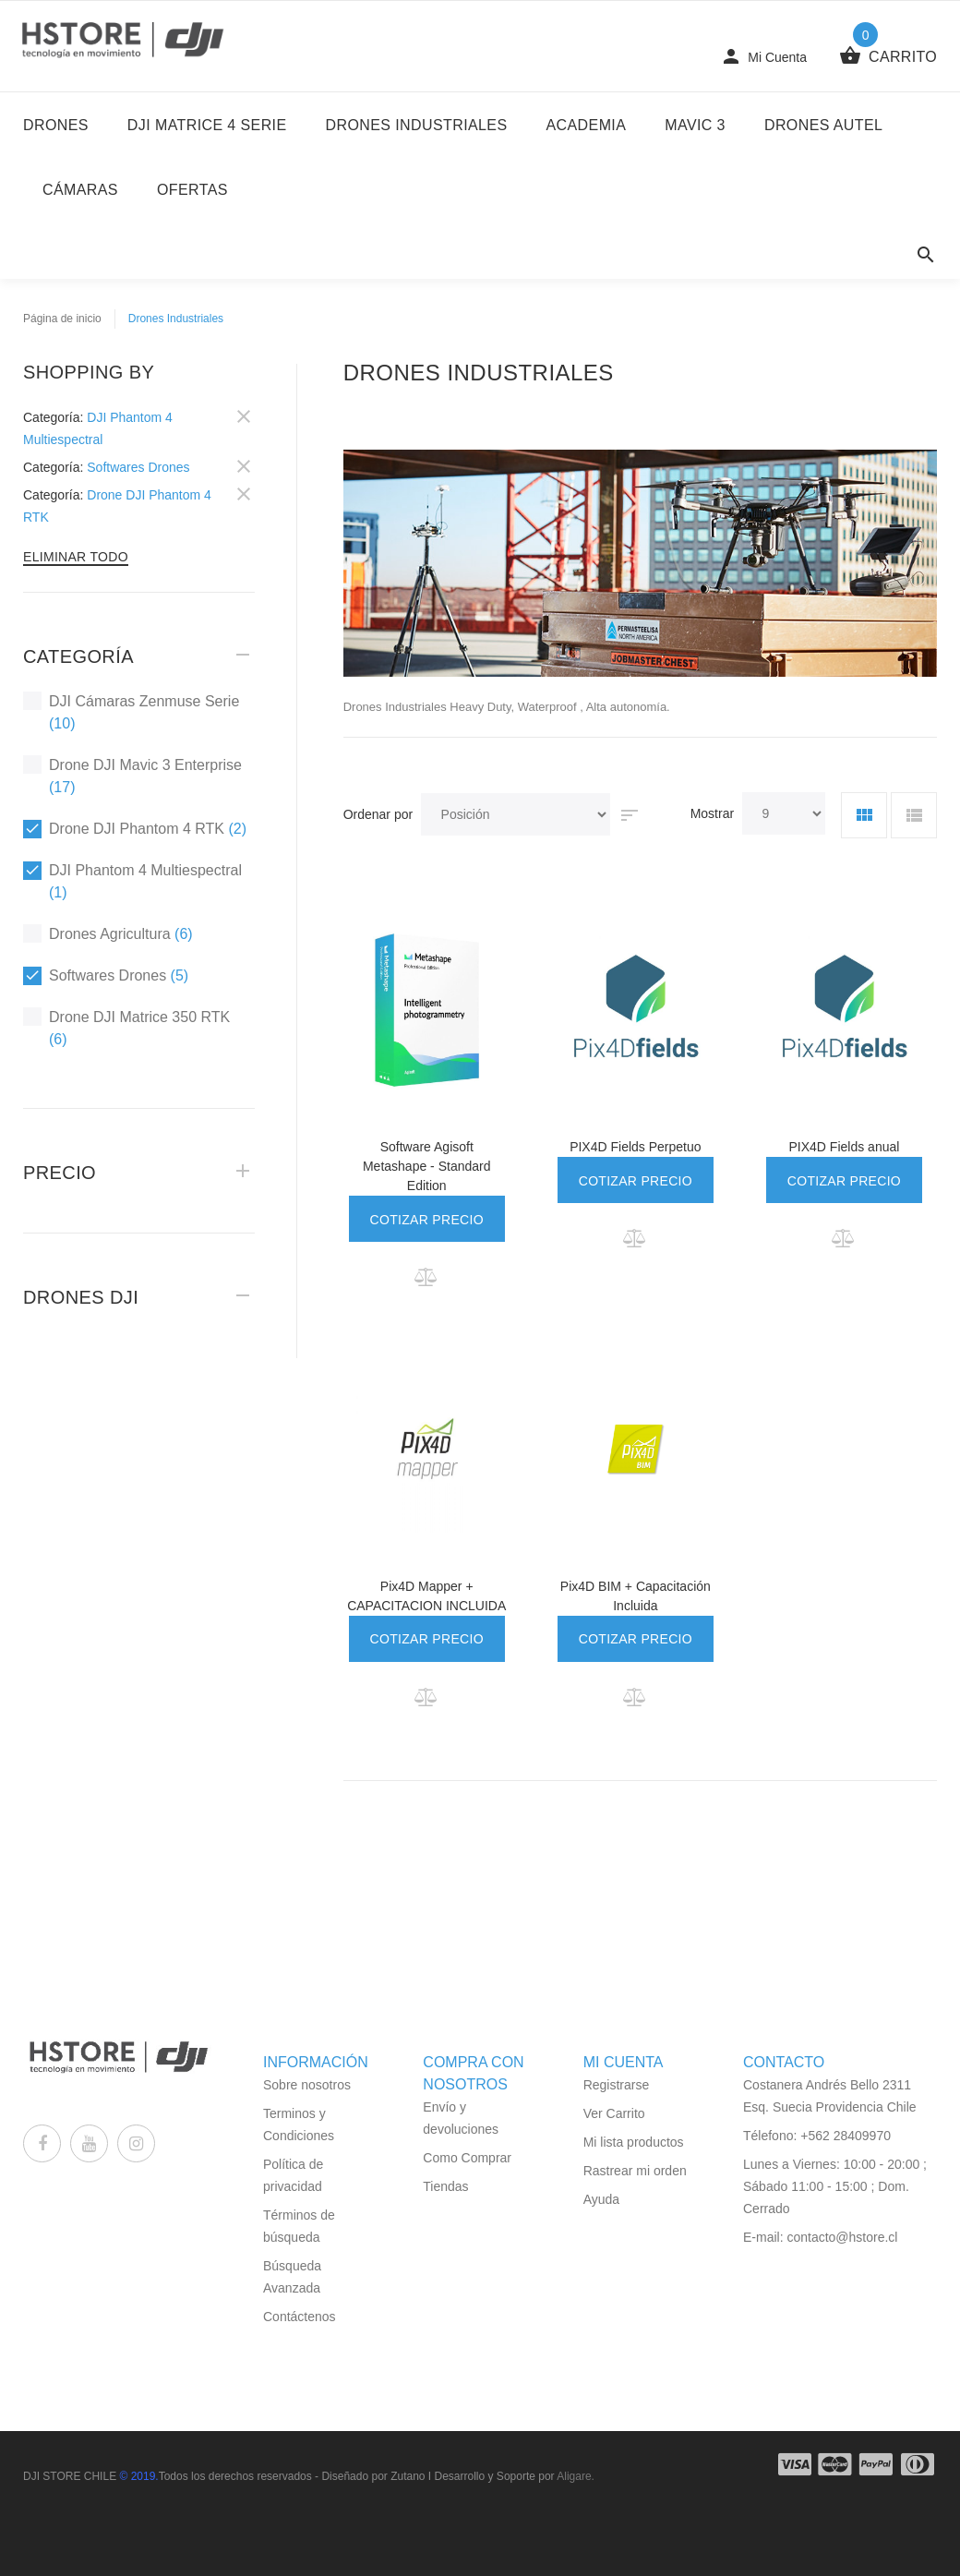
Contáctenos (299, 2316)
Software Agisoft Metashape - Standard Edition (427, 1166)
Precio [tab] (59, 1172)
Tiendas (445, 2186)
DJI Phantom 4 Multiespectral (132, 880)
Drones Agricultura (108, 933)
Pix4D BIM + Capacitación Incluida (635, 1596)
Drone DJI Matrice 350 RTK (126, 1027)
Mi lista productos (633, 2142)
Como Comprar (467, 2157)
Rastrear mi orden (635, 2170)
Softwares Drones (105, 975)
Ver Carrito (614, 2113)
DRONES (56, 125)
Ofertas (192, 190)
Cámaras (80, 190)
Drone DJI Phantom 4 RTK (134, 828)
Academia (586, 125)
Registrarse (616, 2084)
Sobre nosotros (307, 2084)
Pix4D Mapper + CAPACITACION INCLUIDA (426, 1596)
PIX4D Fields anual (844, 1146)
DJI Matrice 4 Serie (207, 125)
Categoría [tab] (78, 656)
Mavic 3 (695, 125)
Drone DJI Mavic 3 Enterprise (132, 775)
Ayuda (601, 2199)
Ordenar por (378, 814)
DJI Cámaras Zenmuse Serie (131, 711)
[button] (426, 1277)
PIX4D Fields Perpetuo (635, 1146)
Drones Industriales (417, 125)
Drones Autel (823, 125)
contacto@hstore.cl (841, 2237)
